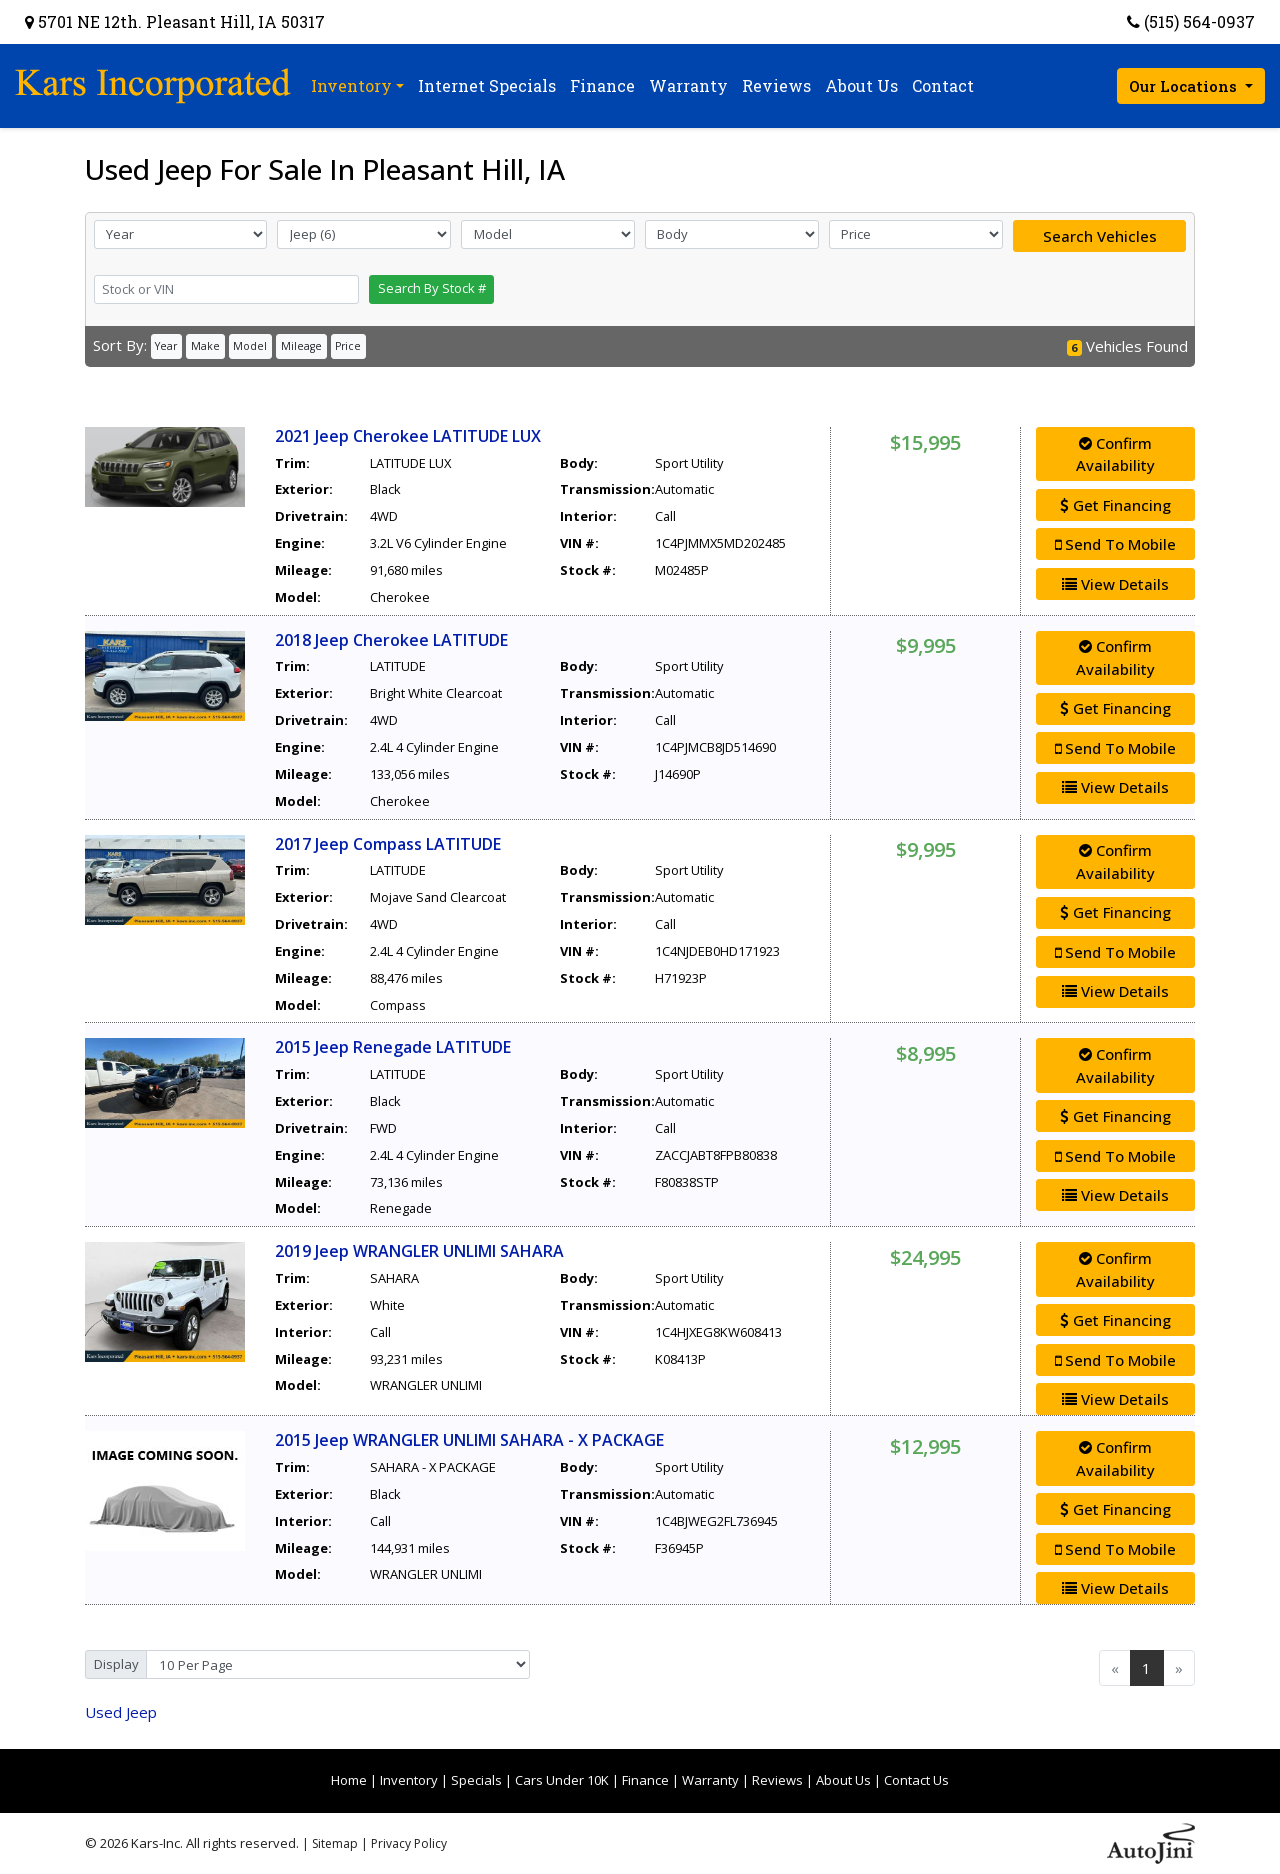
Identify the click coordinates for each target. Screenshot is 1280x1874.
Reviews (777, 1780)
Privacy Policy (409, 1843)
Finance (645, 1780)
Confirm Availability (1115, 454)
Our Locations (1185, 86)
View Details (1115, 584)
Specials (476, 1780)
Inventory (409, 1780)
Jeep (121, 1712)
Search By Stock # (432, 288)
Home (349, 1780)
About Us (843, 1780)
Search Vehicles (1100, 236)
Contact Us (916, 1780)
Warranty (710, 1780)
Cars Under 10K (562, 1780)
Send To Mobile (1115, 544)
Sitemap (335, 1843)
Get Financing (1115, 505)
